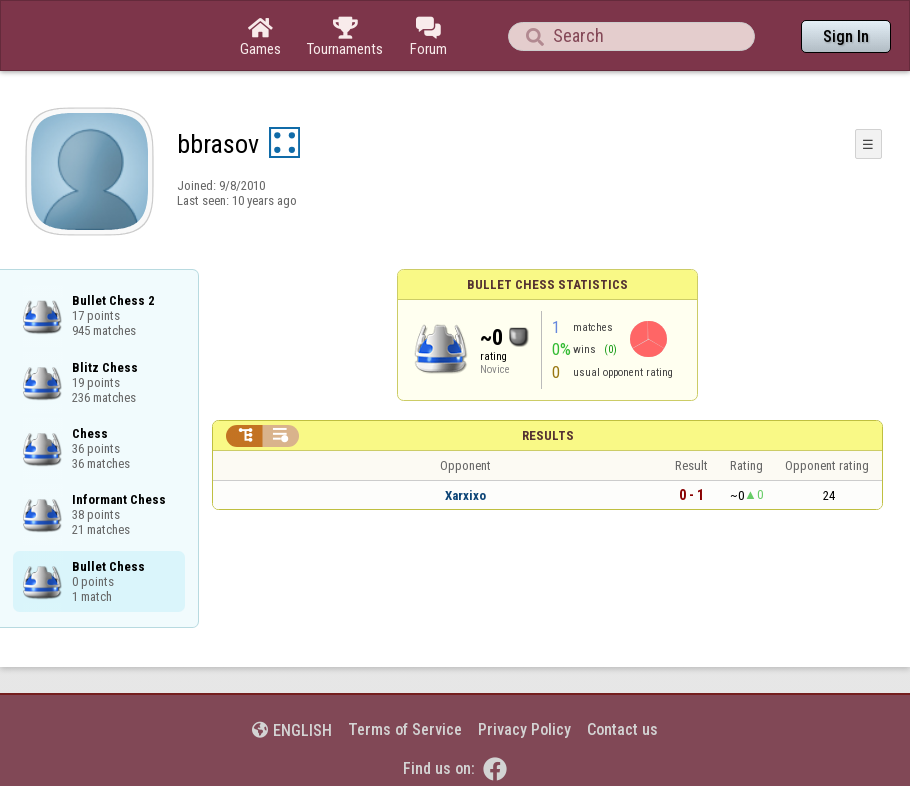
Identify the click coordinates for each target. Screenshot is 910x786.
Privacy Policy (524, 729)
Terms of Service (405, 729)
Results (548, 435)
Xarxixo (465, 495)
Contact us (622, 729)
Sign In (846, 36)
